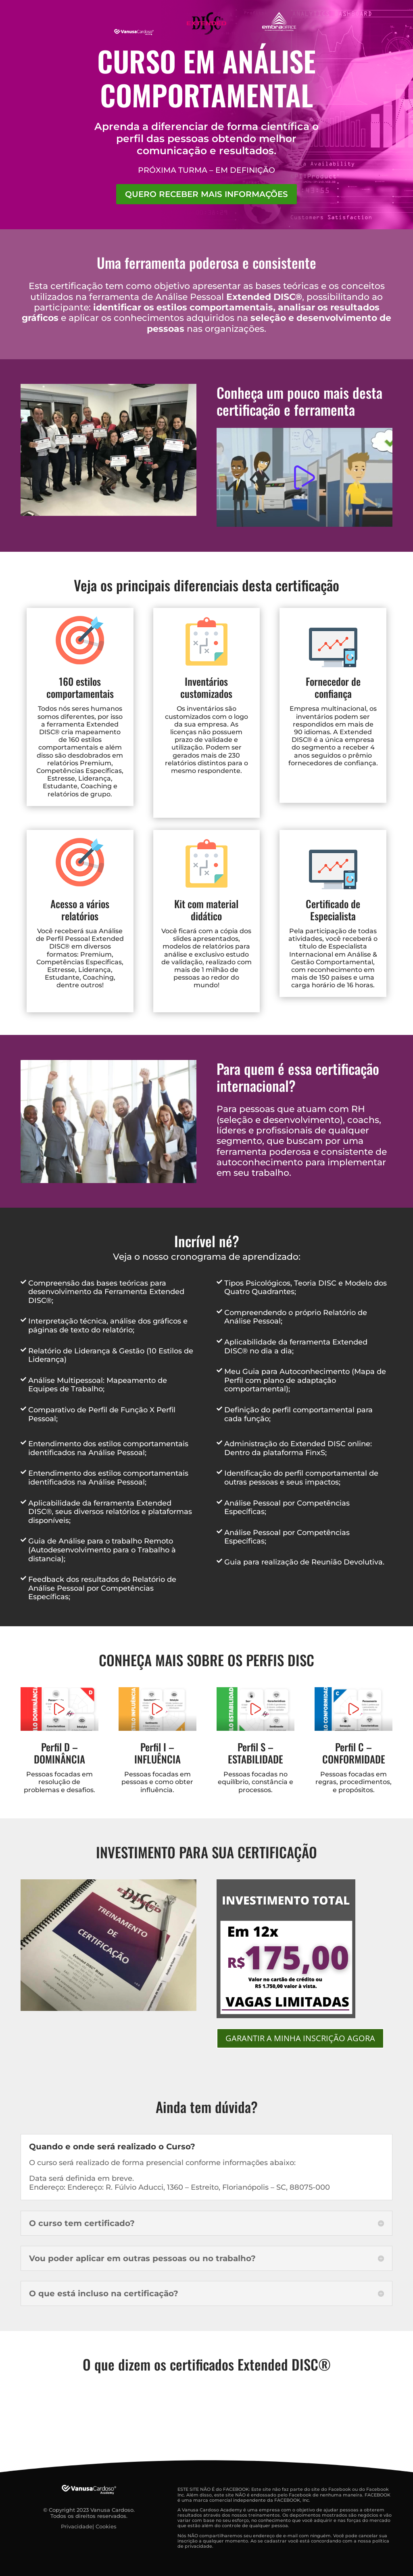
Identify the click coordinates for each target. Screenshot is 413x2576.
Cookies (106, 2526)
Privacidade (76, 2526)
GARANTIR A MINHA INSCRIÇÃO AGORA (300, 2038)
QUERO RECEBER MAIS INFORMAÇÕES (206, 194)
